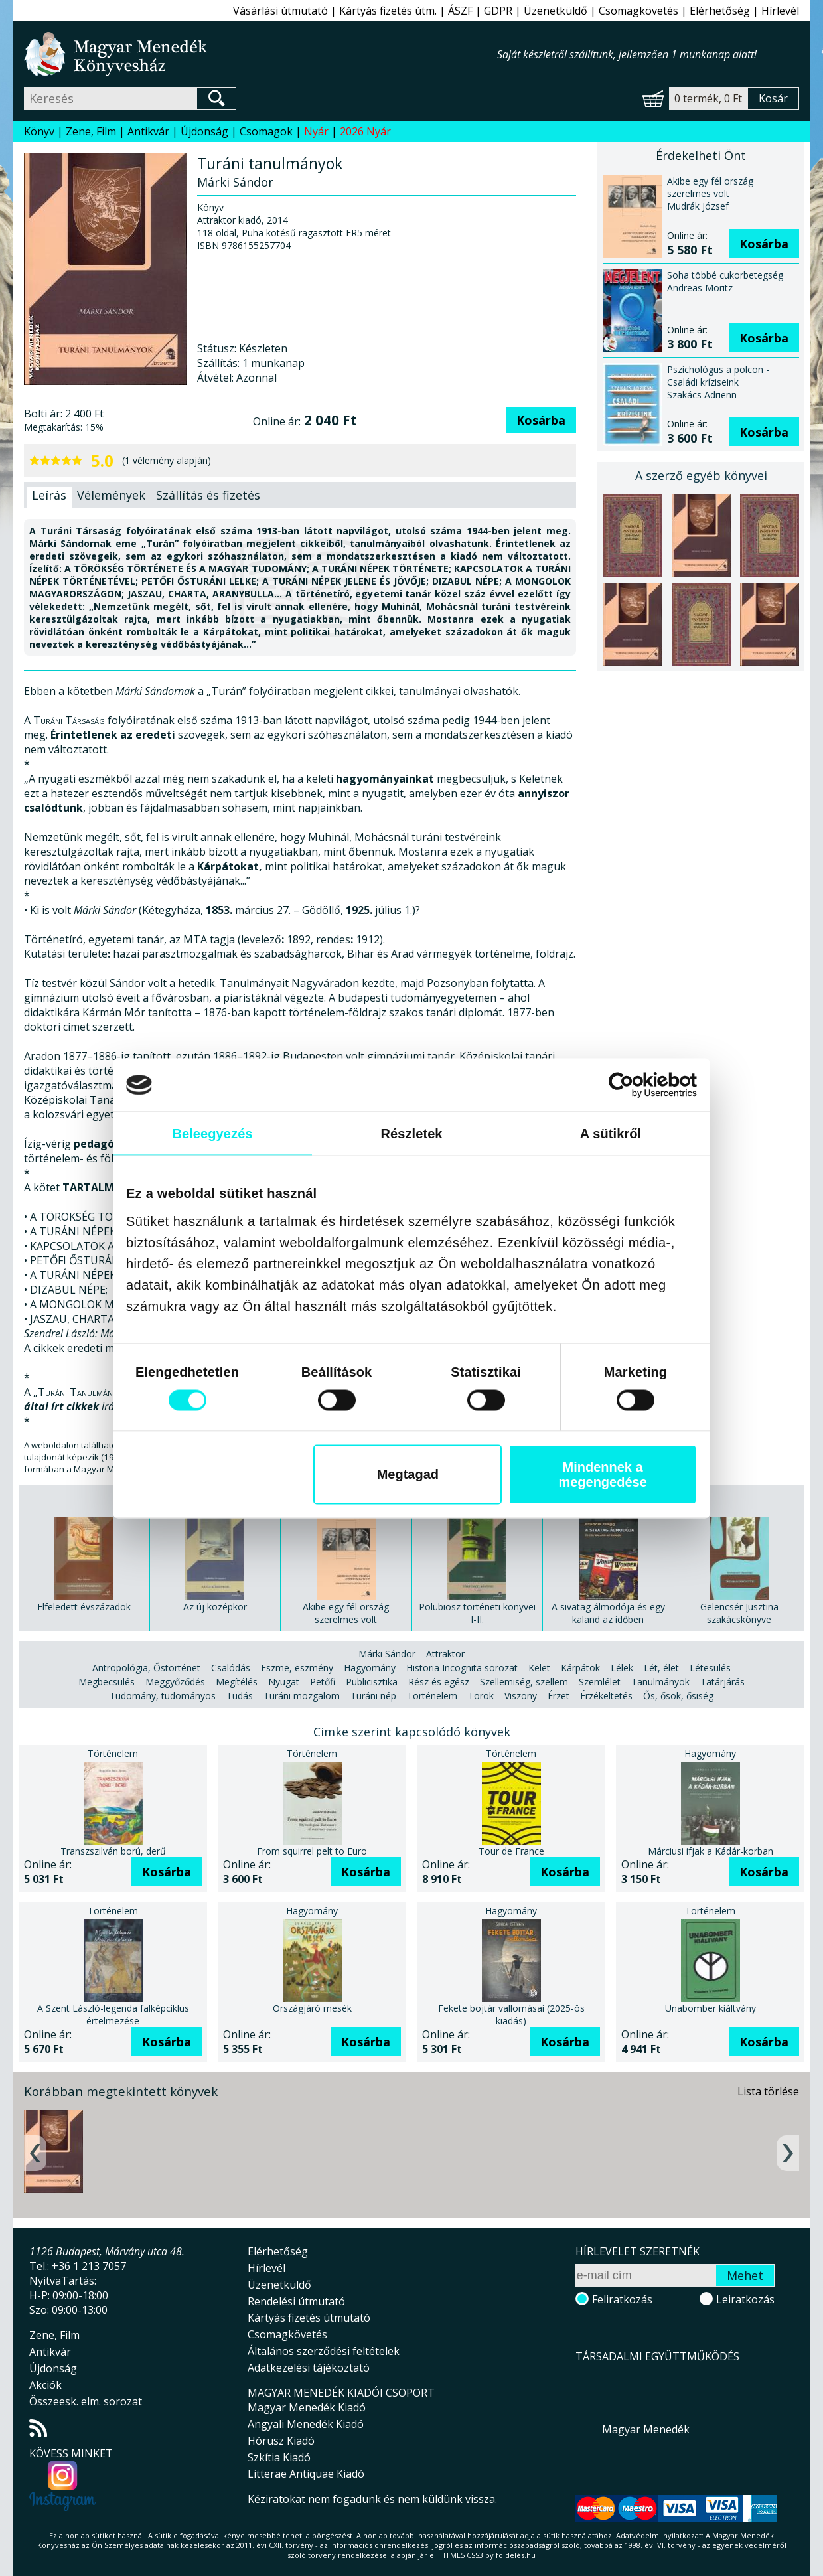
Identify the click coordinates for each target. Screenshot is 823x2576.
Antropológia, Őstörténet (146, 1667)
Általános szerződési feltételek (324, 2351)
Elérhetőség (720, 10)
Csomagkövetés (638, 10)
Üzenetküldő (555, 10)
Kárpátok (580, 1667)
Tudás (239, 1695)
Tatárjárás (722, 1681)
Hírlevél (780, 10)
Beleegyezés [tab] (212, 1133)
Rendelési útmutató (296, 2301)
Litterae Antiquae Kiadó (306, 2473)
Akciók (45, 2385)
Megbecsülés (106, 1681)
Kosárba (540, 420)
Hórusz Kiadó (281, 2440)
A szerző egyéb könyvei (701, 475)
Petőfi (322, 1681)
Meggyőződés (175, 1681)
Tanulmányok (660, 1681)
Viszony (520, 1695)
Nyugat (283, 1681)
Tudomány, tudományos (163, 1695)
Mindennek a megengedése (602, 1474)
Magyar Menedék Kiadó (307, 2407)
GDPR (498, 10)
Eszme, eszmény (297, 1667)
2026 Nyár (365, 131)
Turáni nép (373, 1695)
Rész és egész (438, 1681)
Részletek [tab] (411, 1133)
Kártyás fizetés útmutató (309, 2318)
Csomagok (266, 131)
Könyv (39, 131)
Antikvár (148, 131)
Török (481, 1695)
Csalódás (230, 1667)
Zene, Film (91, 131)
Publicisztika (372, 1681)
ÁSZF (460, 10)
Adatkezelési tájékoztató (309, 2367)
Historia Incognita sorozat (462, 1667)
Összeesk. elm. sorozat (85, 2401)
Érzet (558, 1695)
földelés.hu (516, 2555)
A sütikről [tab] (611, 1133)
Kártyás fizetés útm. (388, 10)
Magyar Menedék (646, 2429)
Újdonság (204, 131)
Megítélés (237, 1681)
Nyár (316, 131)
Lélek (622, 1667)
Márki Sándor (386, 1653)
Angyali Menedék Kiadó (306, 2424)
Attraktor (445, 1653)
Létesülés (710, 1667)
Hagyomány (370, 1667)
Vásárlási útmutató (280, 10)
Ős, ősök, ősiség (678, 1695)
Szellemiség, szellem (524, 1681)
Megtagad (408, 1474)
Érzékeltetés (606, 1695)
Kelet (539, 1667)
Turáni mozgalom (301, 1695)
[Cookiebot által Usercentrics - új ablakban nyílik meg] (639, 1084)
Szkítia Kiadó (279, 2457)
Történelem (432, 1695)
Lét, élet (661, 1667)
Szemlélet (600, 1681)
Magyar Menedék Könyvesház (260, 54)
